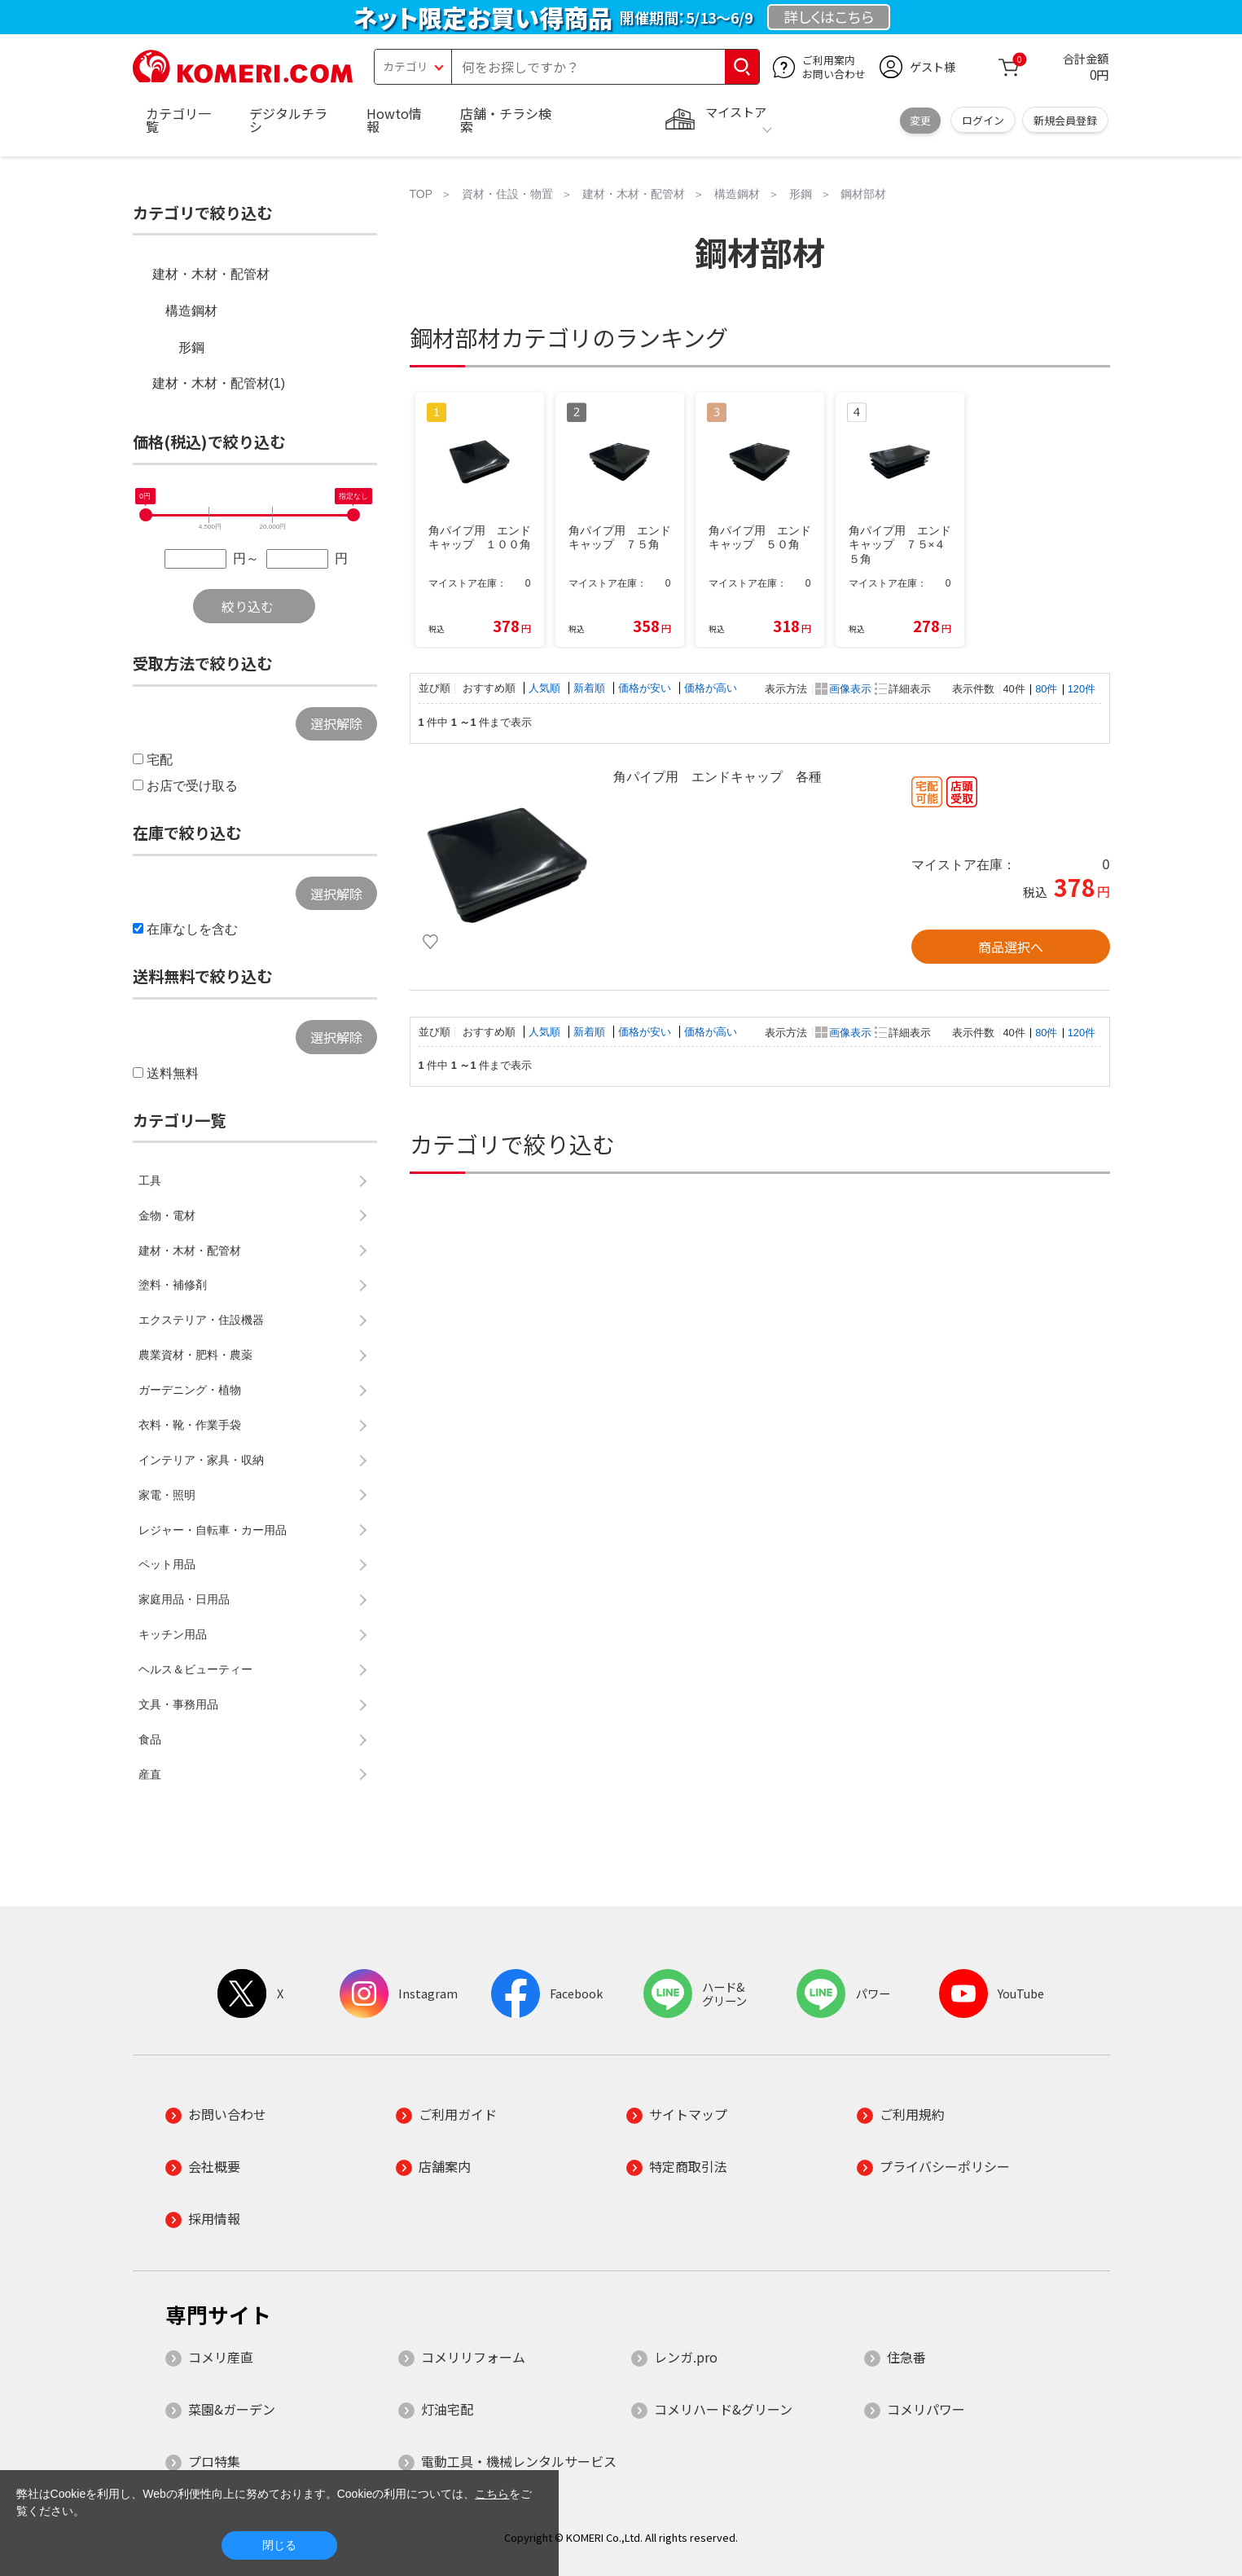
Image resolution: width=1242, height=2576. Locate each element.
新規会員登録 (1065, 120)
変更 (920, 120)
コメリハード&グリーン (723, 2409)
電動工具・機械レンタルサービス (519, 2461)
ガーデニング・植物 (189, 1389)
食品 (149, 1739)
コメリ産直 (220, 2356)
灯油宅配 (447, 2409)
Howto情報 (394, 119)
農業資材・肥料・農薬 (195, 1354)
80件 (1046, 689)
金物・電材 (166, 1215)
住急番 (906, 2356)
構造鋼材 (191, 311)
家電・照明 (166, 1494)
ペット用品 (166, 1564)
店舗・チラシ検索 (505, 119)
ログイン (983, 120)
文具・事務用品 (178, 1704)
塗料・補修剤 (172, 1284)
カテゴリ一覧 (178, 119)
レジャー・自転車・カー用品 (212, 1529)
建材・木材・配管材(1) (219, 383)
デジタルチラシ (288, 119)
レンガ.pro (686, 2356)
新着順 (590, 688)
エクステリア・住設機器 (201, 1319)
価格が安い (646, 688)
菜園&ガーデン (231, 2409)
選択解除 (336, 723)
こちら (492, 2493)
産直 (149, 1774)
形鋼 (191, 347)
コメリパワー (926, 2409)
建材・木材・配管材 (211, 274)
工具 (149, 1180)
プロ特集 (214, 2461)
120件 (1081, 689)
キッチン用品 (172, 1634)
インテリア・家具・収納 (201, 1459)
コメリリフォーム (473, 2356)
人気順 (546, 688)
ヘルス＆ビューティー (195, 1669)
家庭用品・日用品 (184, 1599)
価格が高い (710, 688)
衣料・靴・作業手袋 (189, 1424)
